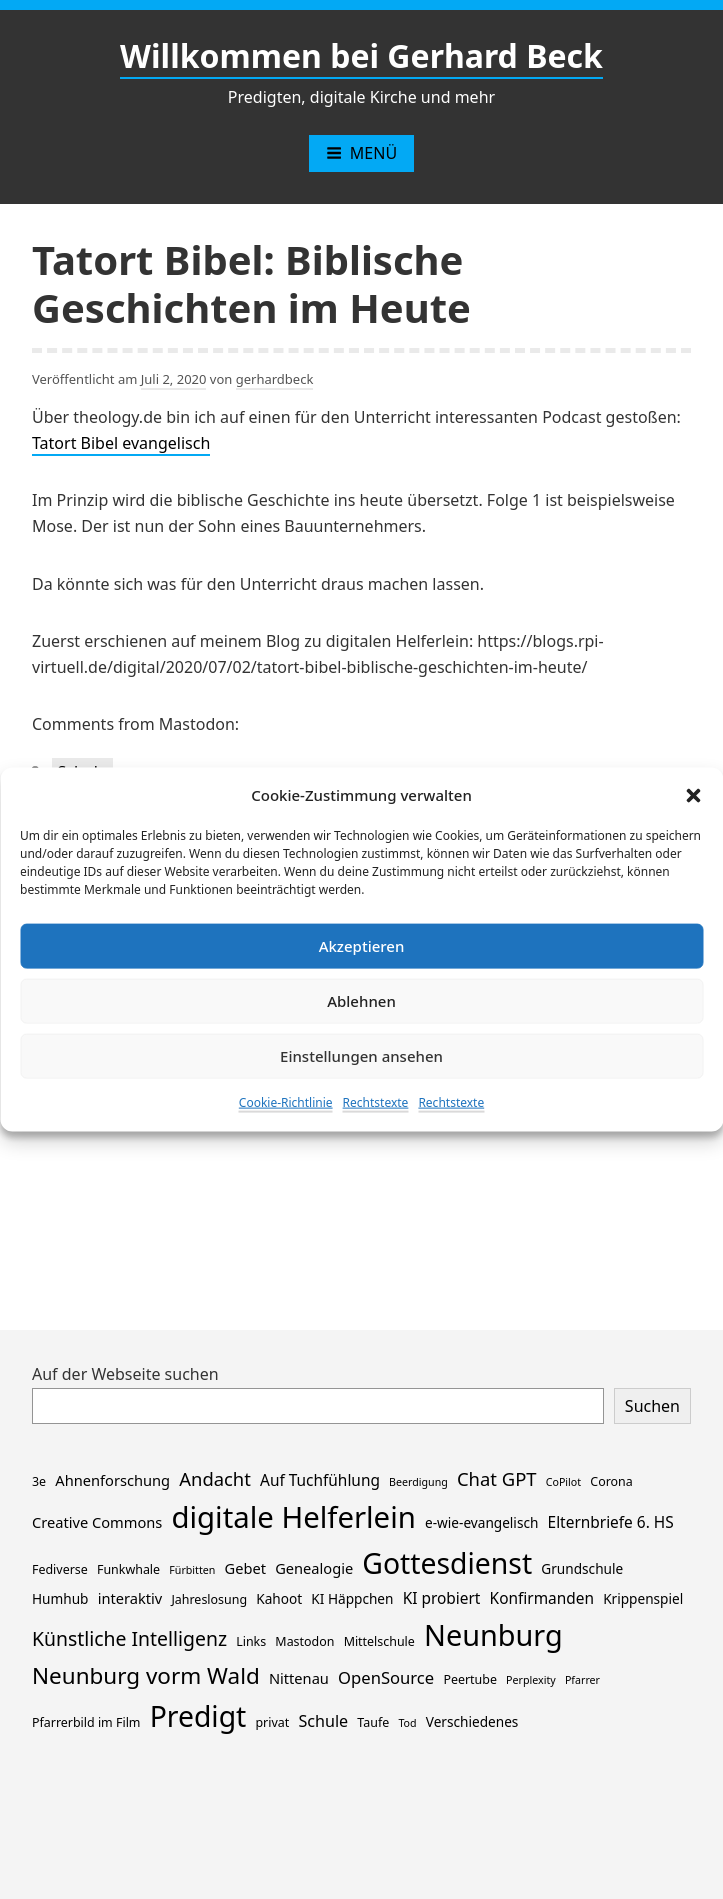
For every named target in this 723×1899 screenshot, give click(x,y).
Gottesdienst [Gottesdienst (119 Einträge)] (447, 1563)
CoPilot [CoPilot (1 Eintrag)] (563, 1482)
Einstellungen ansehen (361, 1056)
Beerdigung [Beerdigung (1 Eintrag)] (418, 1482)
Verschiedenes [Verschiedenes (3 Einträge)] (472, 1721)
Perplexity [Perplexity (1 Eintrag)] (531, 1680)
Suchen (652, 1406)
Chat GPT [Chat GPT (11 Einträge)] (497, 1478)
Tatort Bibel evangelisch (121, 443)
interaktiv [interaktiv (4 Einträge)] (130, 1598)
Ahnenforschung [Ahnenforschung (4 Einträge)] (112, 1480)
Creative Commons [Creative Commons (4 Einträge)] (97, 1522)
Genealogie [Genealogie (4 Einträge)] (314, 1568)
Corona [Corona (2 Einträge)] (611, 1481)
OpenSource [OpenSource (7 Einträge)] (386, 1677)
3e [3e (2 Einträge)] (39, 1481)
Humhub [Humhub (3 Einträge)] (60, 1598)
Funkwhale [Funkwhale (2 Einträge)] (128, 1569)
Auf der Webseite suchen (125, 1374)
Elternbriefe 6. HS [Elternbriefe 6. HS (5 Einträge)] (611, 1522)
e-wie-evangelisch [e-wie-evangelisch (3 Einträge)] (481, 1522)
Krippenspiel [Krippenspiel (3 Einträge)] (643, 1598)
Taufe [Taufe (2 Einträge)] (373, 1722)
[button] (693, 794)
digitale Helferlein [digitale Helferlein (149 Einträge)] (293, 1517)
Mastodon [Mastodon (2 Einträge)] (304, 1641)
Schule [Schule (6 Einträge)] (323, 1721)
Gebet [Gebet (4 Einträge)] (245, 1568)
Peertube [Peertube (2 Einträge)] (470, 1679)
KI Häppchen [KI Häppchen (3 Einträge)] (352, 1598)
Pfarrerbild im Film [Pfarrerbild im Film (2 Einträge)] (86, 1722)
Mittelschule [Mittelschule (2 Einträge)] (379, 1641)
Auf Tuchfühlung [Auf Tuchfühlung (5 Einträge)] (320, 1480)
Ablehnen (361, 1001)
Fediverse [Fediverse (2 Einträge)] (60, 1569)
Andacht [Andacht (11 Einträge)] (215, 1478)
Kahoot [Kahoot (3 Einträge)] (279, 1598)
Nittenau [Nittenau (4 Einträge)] (299, 1678)
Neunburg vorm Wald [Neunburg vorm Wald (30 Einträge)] (146, 1675)
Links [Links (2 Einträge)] (251, 1641)
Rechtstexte (376, 1101)
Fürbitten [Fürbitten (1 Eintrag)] (192, 1570)
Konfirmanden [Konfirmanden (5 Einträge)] (542, 1598)
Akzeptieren (362, 946)
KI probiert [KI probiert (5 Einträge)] (442, 1598)
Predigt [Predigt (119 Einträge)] (198, 1716)
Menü (361, 153)
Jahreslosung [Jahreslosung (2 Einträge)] (209, 1599)
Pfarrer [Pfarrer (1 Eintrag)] (582, 1680)
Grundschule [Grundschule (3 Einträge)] (582, 1568)
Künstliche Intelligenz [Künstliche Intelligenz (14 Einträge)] (129, 1638)
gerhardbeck (275, 379)
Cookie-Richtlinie (286, 1101)
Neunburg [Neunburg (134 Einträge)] (493, 1634)
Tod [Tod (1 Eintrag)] (407, 1723)
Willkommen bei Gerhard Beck (361, 55)
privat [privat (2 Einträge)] (272, 1722)
